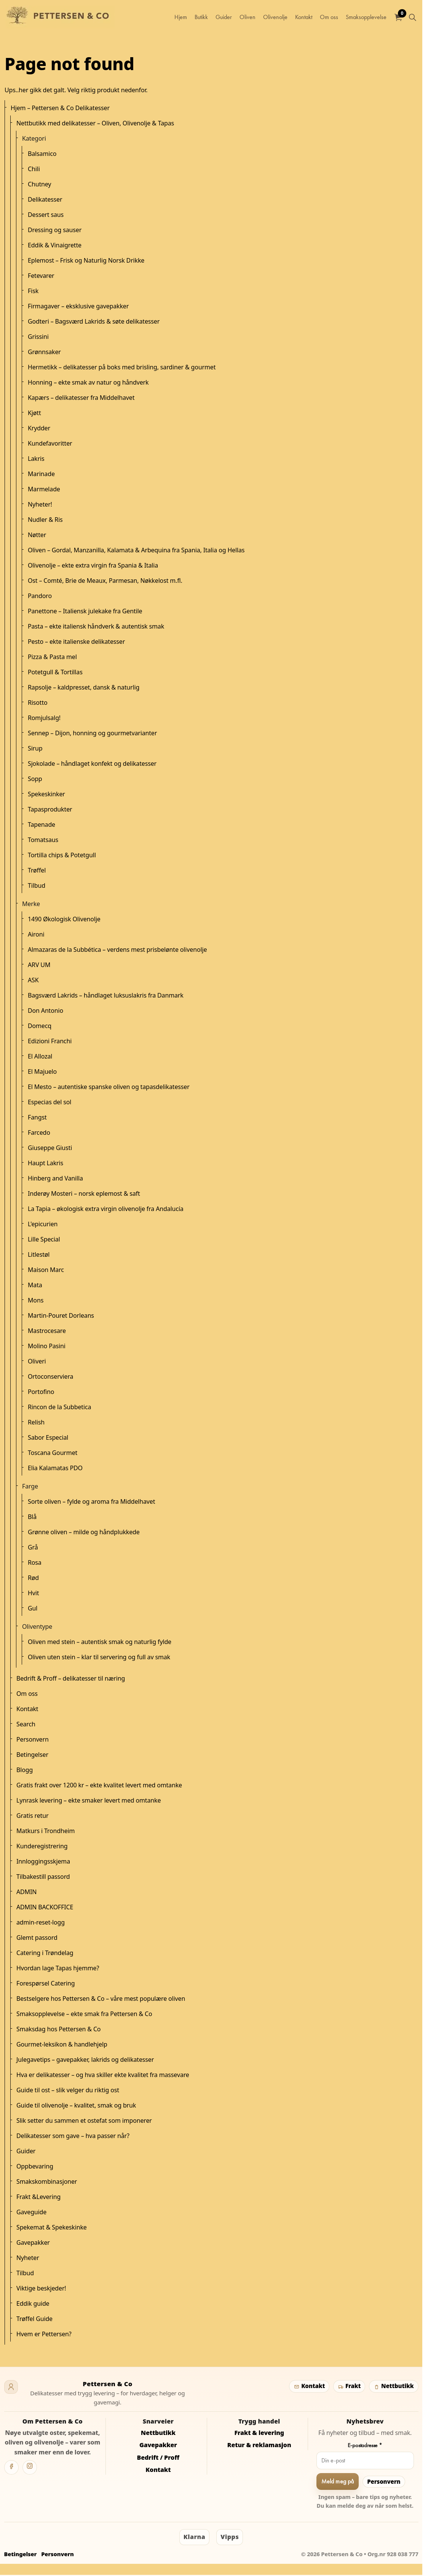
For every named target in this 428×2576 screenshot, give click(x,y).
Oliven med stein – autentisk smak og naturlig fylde (99, 1642)
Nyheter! (40, 504)
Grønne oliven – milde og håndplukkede (84, 1532)
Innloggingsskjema (43, 1861)
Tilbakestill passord (43, 1876)
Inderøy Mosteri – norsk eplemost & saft (84, 1193)
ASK (33, 980)
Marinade (41, 474)
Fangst (37, 1117)
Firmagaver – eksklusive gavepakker (78, 306)
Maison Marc (46, 1270)
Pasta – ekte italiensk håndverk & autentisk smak (96, 626)
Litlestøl (39, 1254)
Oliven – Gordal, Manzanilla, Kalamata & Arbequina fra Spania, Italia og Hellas (136, 550)
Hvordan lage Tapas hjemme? (57, 1968)
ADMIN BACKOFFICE (44, 1907)
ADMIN (26, 1892)
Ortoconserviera (50, 1376)
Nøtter (37, 535)
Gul (32, 1608)
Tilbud (36, 885)
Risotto (38, 702)
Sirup (35, 748)
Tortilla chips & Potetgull (62, 855)
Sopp (35, 779)
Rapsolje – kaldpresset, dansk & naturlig (83, 687)
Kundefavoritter (50, 443)
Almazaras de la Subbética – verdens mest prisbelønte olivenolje (117, 949)
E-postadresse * (365, 2445)
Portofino (41, 1391)
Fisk (33, 291)
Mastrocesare (47, 1330)
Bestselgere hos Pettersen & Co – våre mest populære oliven (100, 1998)
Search (25, 1724)
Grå (33, 1547)
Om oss (329, 17)
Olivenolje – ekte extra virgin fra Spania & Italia (93, 565)
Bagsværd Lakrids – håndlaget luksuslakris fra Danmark (106, 995)
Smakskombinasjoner (46, 2181)
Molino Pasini (46, 1346)
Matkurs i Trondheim (45, 1831)
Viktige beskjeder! (41, 2288)
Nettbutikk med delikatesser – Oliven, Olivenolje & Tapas (95, 123)
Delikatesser (45, 199)
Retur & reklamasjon (259, 2445)
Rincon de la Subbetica (59, 1407)
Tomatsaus (43, 840)
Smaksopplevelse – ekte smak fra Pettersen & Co (84, 2014)
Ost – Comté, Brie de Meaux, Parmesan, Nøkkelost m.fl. (105, 580)
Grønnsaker (44, 352)
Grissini (38, 336)
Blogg (24, 1770)
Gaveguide (31, 2212)
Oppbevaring (34, 2166)
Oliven (248, 17)
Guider (224, 17)
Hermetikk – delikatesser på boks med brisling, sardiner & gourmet (122, 367)
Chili (34, 169)
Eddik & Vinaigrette (54, 245)
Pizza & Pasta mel (52, 657)
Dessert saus (46, 214)
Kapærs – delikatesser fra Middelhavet (81, 397)
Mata (35, 1285)
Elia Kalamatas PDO (55, 1468)
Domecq (39, 1026)
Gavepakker (33, 2242)
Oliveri (37, 1361)
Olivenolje (275, 17)
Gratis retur (32, 1815)
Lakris (36, 458)
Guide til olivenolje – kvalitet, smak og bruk (76, 2105)
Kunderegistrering (42, 1846)
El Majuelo (42, 1071)
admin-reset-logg (40, 1922)
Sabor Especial (48, 1437)
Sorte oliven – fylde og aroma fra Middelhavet (91, 1501)
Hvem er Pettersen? (44, 2334)
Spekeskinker (46, 794)
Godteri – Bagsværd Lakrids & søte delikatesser (94, 321)
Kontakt (303, 17)
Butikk (201, 17)
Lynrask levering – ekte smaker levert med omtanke (88, 1800)
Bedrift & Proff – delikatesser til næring (70, 1678)
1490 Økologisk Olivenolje (64, 919)
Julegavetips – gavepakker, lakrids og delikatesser (85, 2059)
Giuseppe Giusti (50, 1148)
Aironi (36, 934)
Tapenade (41, 824)
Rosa (35, 1562)
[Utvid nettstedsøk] (412, 17)
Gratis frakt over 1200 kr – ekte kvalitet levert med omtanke (99, 1785)
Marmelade (44, 489)
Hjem (180, 17)
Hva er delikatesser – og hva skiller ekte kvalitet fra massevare (102, 2075)
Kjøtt (34, 413)
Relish (36, 1422)
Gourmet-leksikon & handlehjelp (61, 2044)
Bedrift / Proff (158, 2457)
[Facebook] (11, 2467)
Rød (33, 1578)
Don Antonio (45, 1010)
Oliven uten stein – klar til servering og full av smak (99, 1657)
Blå (32, 1517)
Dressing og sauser (54, 230)
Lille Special (44, 1239)
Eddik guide (32, 2303)
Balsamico (42, 153)
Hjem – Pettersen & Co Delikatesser (60, 108)
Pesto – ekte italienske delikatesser (76, 641)
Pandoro (40, 596)
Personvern (32, 1739)
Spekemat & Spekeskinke (51, 2227)
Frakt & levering (259, 2432)
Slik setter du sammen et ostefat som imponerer (84, 2120)
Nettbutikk (394, 2386)
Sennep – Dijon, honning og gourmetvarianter (92, 733)
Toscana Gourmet (52, 1452)
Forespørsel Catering (45, 1983)
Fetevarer (41, 275)
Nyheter (27, 2258)
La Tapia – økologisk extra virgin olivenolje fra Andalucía (106, 1209)
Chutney (39, 184)
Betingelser (32, 1754)
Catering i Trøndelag (44, 1953)
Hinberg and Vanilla (55, 1178)
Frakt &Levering (38, 2197)
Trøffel (37, 870)
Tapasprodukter (50, 809)
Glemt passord (36, 1937)
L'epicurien (42, 1224)
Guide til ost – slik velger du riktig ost (67, 2090)
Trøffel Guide (34, 2319)
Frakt (349, 2386)
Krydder (39, 428)
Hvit (33, 1593)
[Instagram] (29, 2467)
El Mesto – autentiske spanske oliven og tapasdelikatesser (109, 1087)
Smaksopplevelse (366, 17)
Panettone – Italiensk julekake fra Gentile (85, 611)
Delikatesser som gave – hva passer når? (72, 2136)
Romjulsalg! (44, 718)
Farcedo (39, 1132)
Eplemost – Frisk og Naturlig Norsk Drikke (86, 260)
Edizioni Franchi (50, 1041)
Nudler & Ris (45, 519)
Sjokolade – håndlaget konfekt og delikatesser (92, 763)
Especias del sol (49, 1102)
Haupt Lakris (45, 1163)
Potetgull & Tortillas (55, 672)
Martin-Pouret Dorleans (61, 1315)
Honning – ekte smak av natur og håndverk (88, 382)
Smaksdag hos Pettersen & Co (58, 2029)
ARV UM (39, 965)
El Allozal (40, 1056)
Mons (35, 1300)
